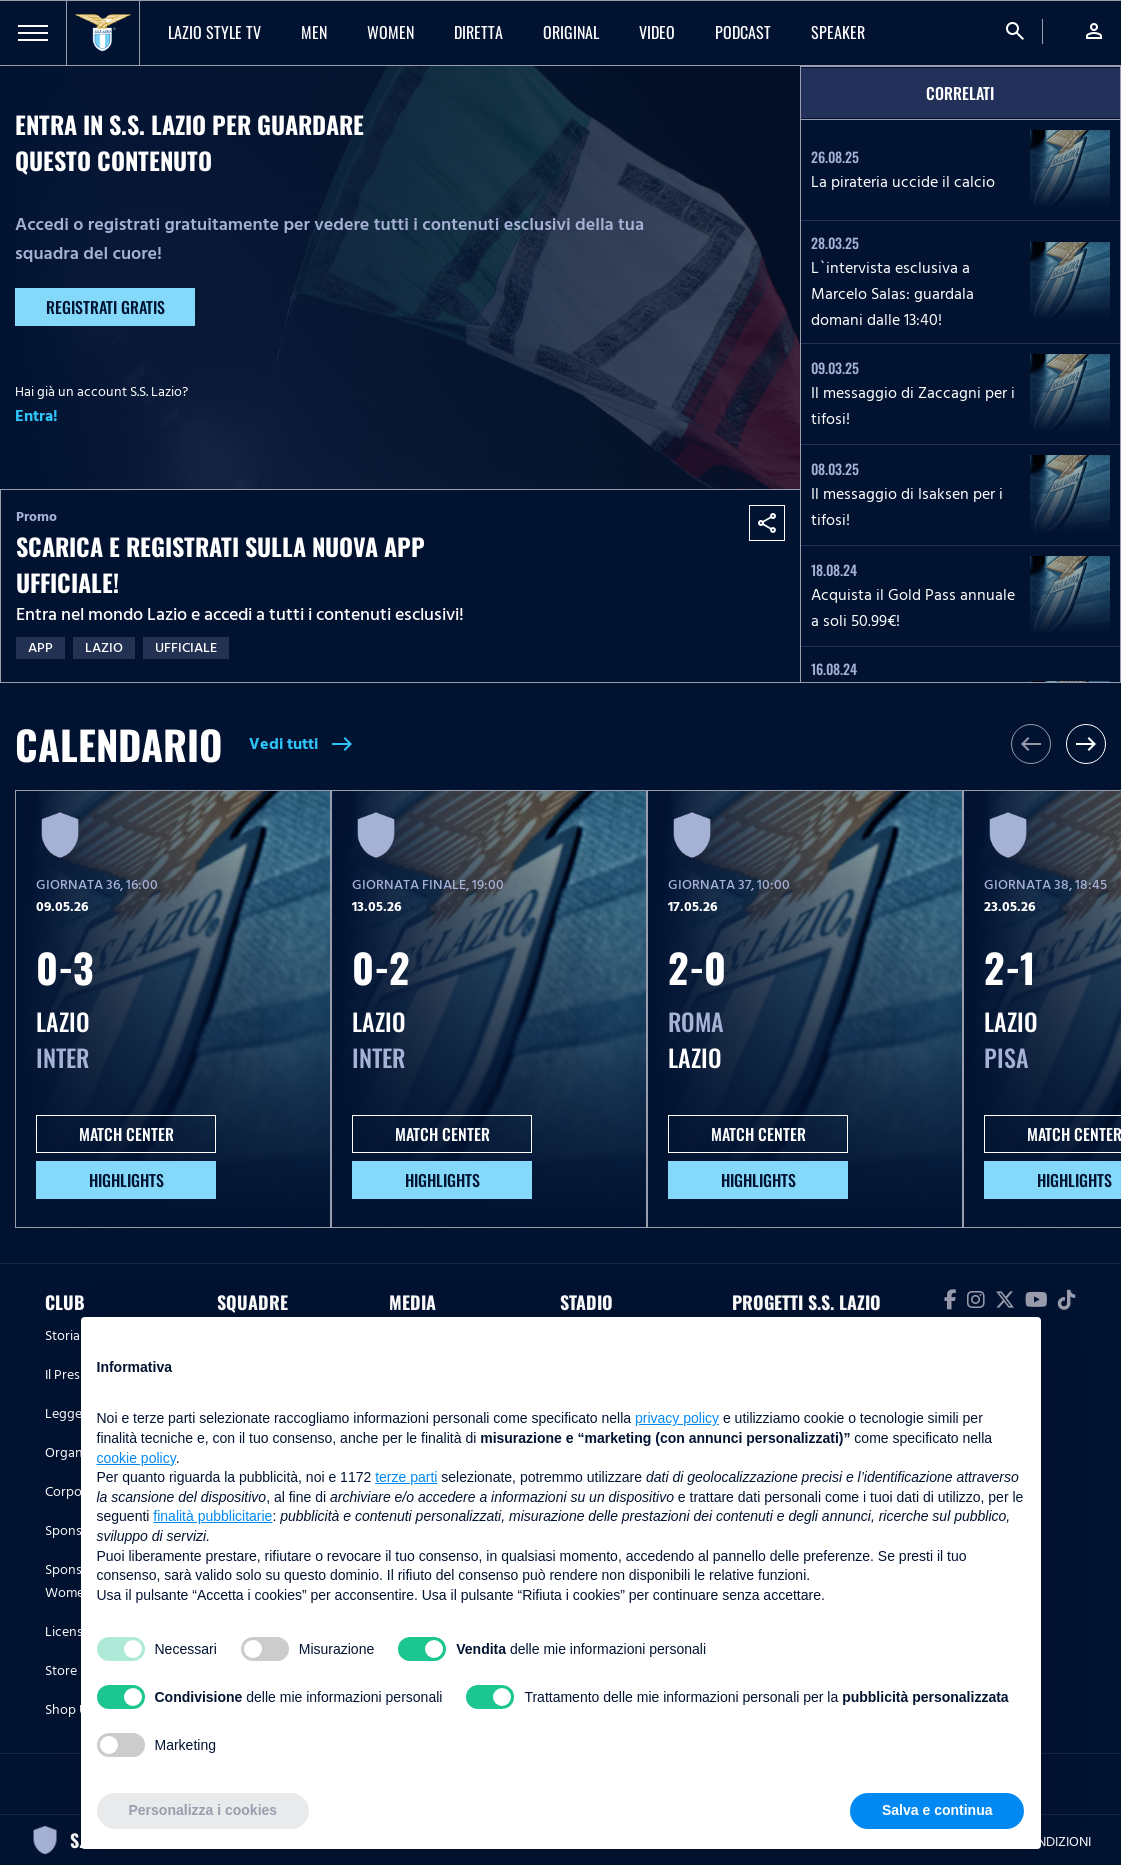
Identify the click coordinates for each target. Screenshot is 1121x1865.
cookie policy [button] (136, 1458)
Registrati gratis (105, 307)
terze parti (406, 1477)
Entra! (36, 416)
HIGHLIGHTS (126, 1180)
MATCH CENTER (126, 1134)
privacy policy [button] (677, 1418)
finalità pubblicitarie (212, 1516)
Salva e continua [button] (937, 1810)
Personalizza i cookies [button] (203, 1810)
